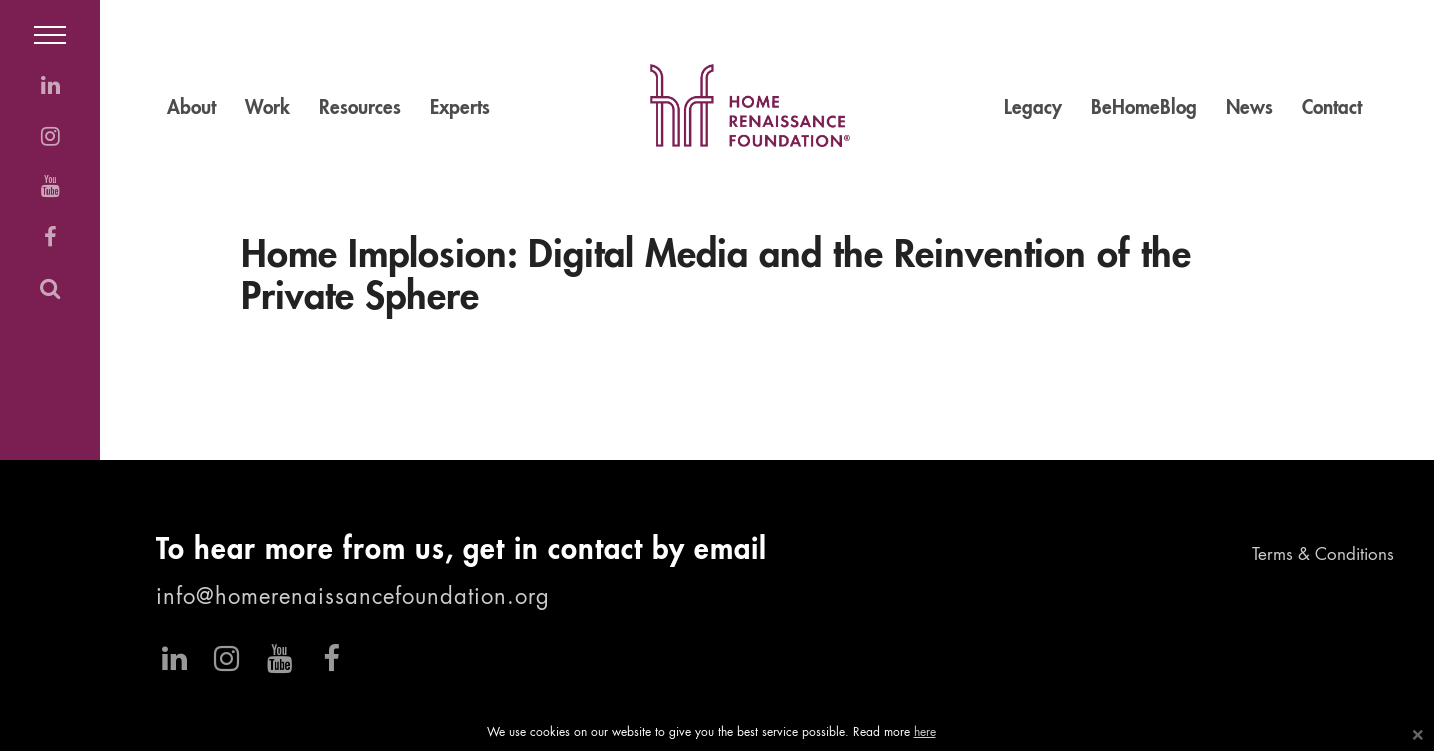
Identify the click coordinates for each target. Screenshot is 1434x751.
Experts (460, 108)
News (1249, 108)
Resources (360, 108)
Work (267, 108)
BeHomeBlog (1144, 108)
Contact (1332, 108)
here (925, 733)
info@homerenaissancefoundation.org (353, 598)
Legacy (1033, 108)
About (191, 108)
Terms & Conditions (1323, 555)
